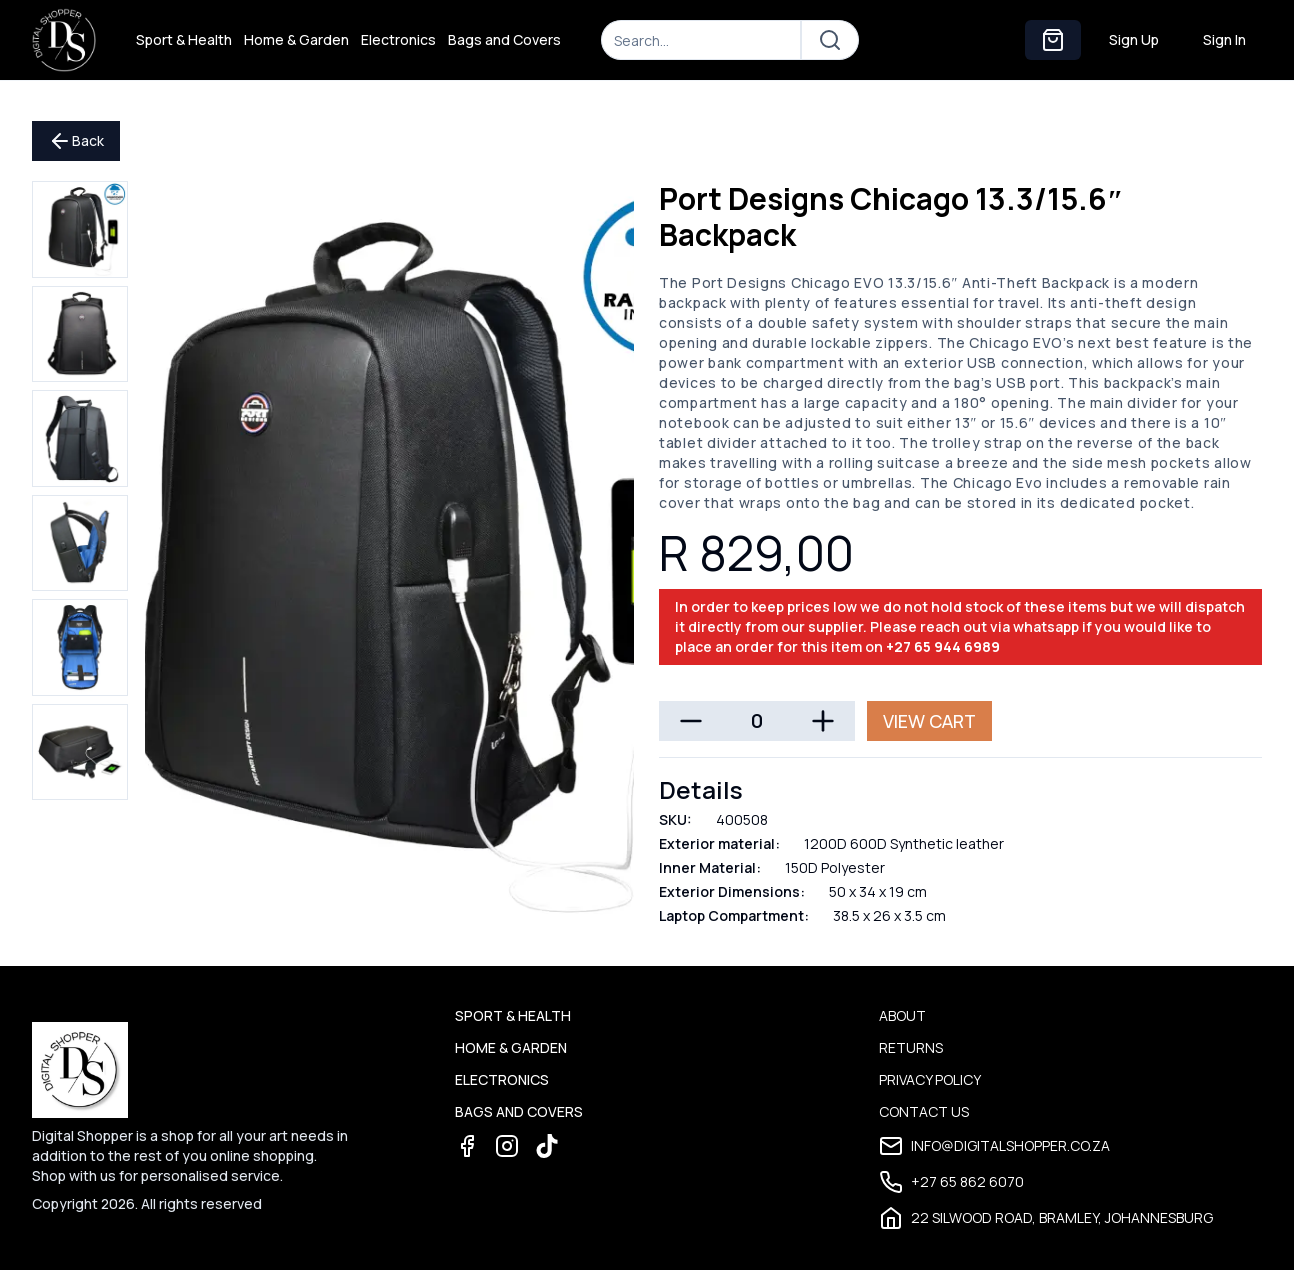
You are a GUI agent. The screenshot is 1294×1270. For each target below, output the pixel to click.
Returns (911, 1047)
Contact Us (924, 1111)
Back (76, 141)
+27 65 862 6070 (951, 1182)
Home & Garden (296, 39)
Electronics (398, 39)
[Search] (701, 40)
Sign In (1224, 39)
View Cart (929, 721)
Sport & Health (184, 39)
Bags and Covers (504, 39)
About (902, 1015)
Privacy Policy (930, 1079)
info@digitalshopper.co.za (994, 1146)
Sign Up (1134, 39)
